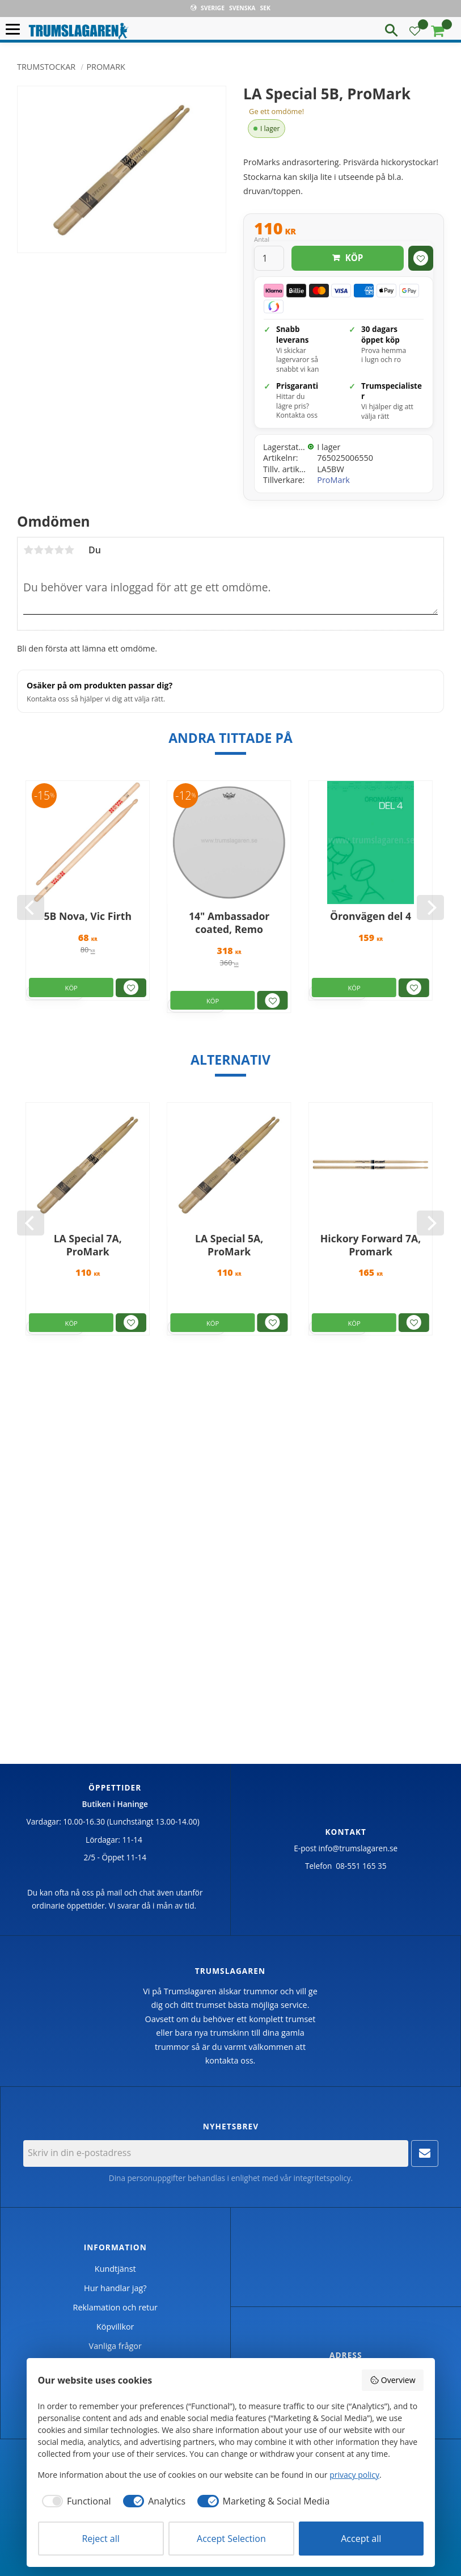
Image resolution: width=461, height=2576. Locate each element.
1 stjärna (28, 550)
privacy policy (354, 2474)
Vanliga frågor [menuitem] (115, 2345)
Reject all (100, 2538)
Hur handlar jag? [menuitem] (115, 2288)
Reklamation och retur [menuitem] (115, 2307)
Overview (392, 2380)
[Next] (430, 907)
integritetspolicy (321, 2177)
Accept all (361, 2538)
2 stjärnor (38, 550)
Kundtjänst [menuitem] (115, 2268)
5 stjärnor (69, 550)
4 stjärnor (59, 550)
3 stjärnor (49, 550)
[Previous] (30, 907)
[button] (16, 30)
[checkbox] (74, 2501)
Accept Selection (231, 2538)
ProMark (333, 479)
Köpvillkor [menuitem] (115, 2326)
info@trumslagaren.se (358, 1848)
